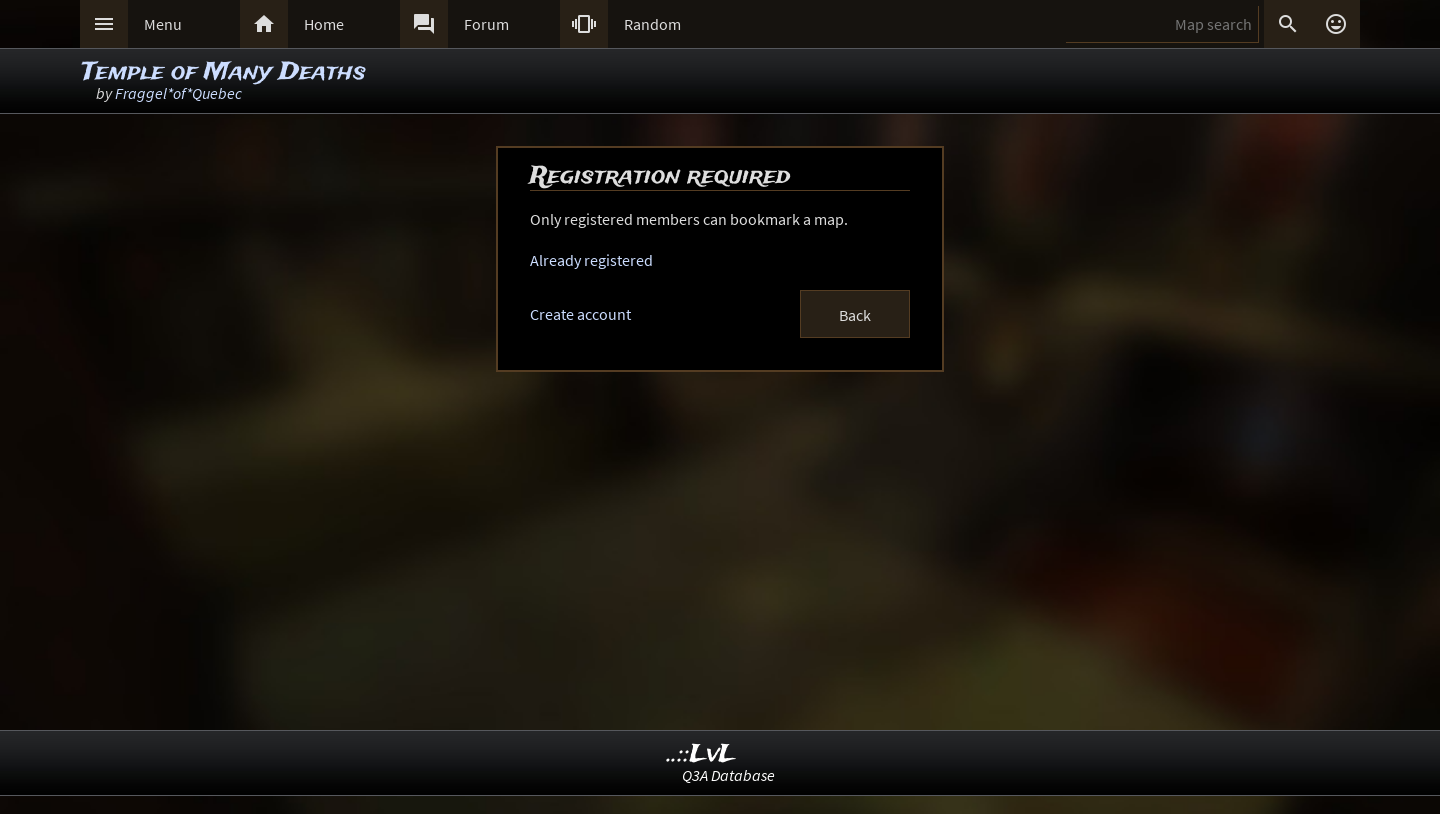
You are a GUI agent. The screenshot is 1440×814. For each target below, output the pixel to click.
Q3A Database (728, 775)
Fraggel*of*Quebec (178, 93)
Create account (580, 314)
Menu (163, 24)
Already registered (591, 260)
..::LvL (701, 754)
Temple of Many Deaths (224, 72)
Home (324, 24)
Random (652, 24)
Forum (486, 24)
